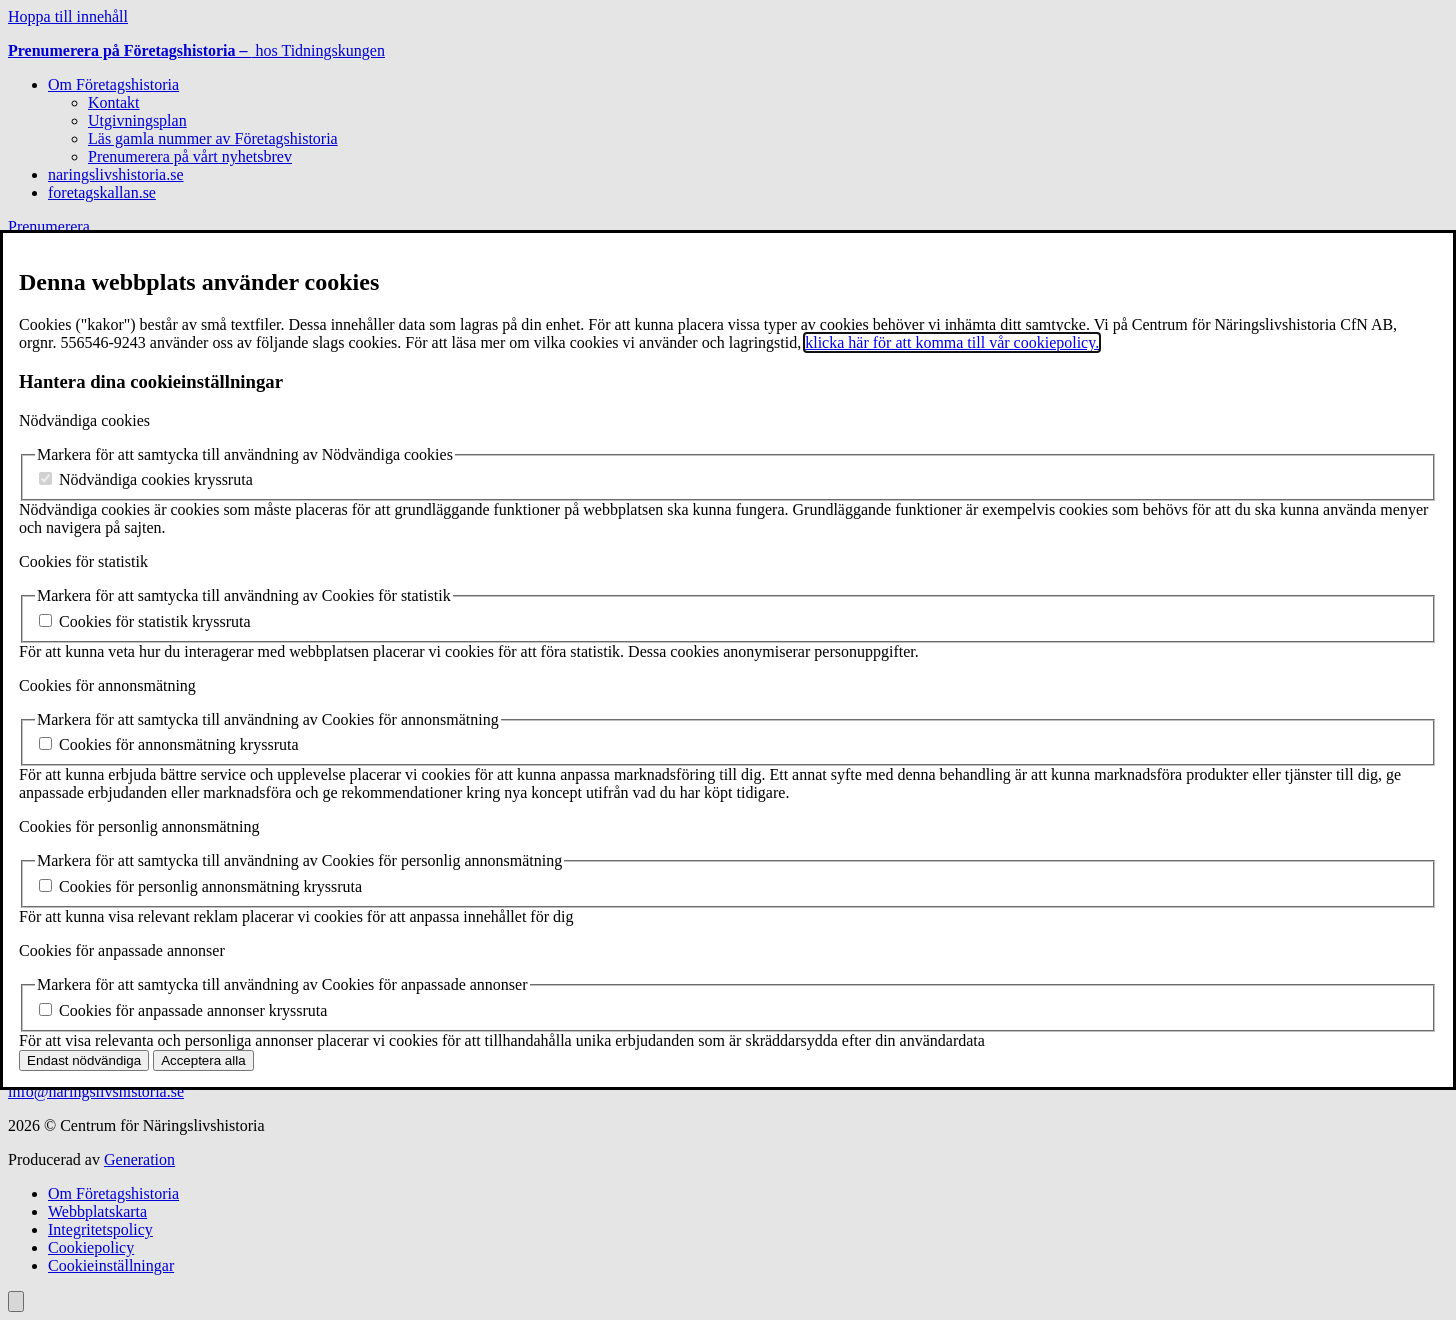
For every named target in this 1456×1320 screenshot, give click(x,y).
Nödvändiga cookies (84, 420)
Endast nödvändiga (84, 1060)
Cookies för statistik (83, 561)
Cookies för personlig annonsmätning (139, 826)
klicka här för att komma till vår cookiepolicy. (952, 342)
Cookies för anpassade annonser (122, 950)
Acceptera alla (203, 1060)
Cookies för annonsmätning (107, 685)
